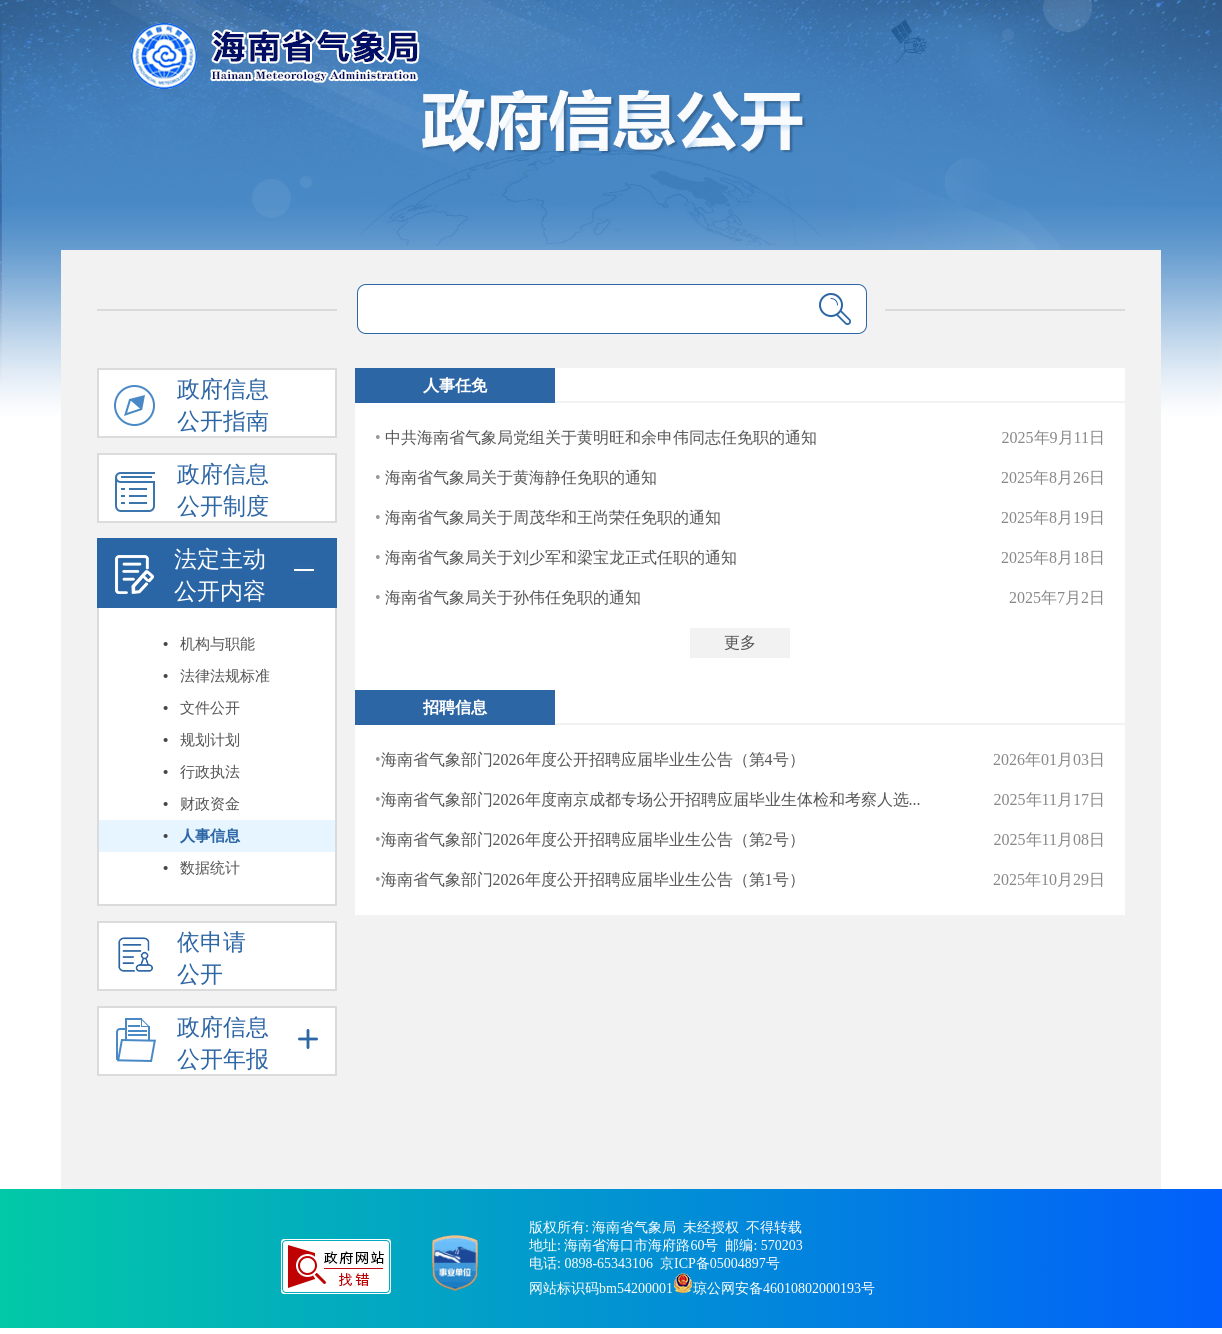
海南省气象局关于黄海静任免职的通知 (521, 477)
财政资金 (210, 804)
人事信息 (210, 836)
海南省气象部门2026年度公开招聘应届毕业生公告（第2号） (593, 839)
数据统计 (210, 868)
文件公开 (210, 708)
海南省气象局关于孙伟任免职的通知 (513, 597)
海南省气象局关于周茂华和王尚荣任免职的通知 (553, 517)
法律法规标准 (225, 676)
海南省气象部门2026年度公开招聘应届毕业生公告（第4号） (593, 759)
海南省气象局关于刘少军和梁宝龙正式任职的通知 (561, 557)
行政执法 (210, 772)
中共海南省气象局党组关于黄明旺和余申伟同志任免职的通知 (601, 437)
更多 (740, 642)
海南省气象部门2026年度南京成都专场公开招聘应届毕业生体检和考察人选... (651, 799)
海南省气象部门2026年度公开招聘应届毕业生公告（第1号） (593, 879)
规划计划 (210, 740)
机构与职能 (217, 644)
